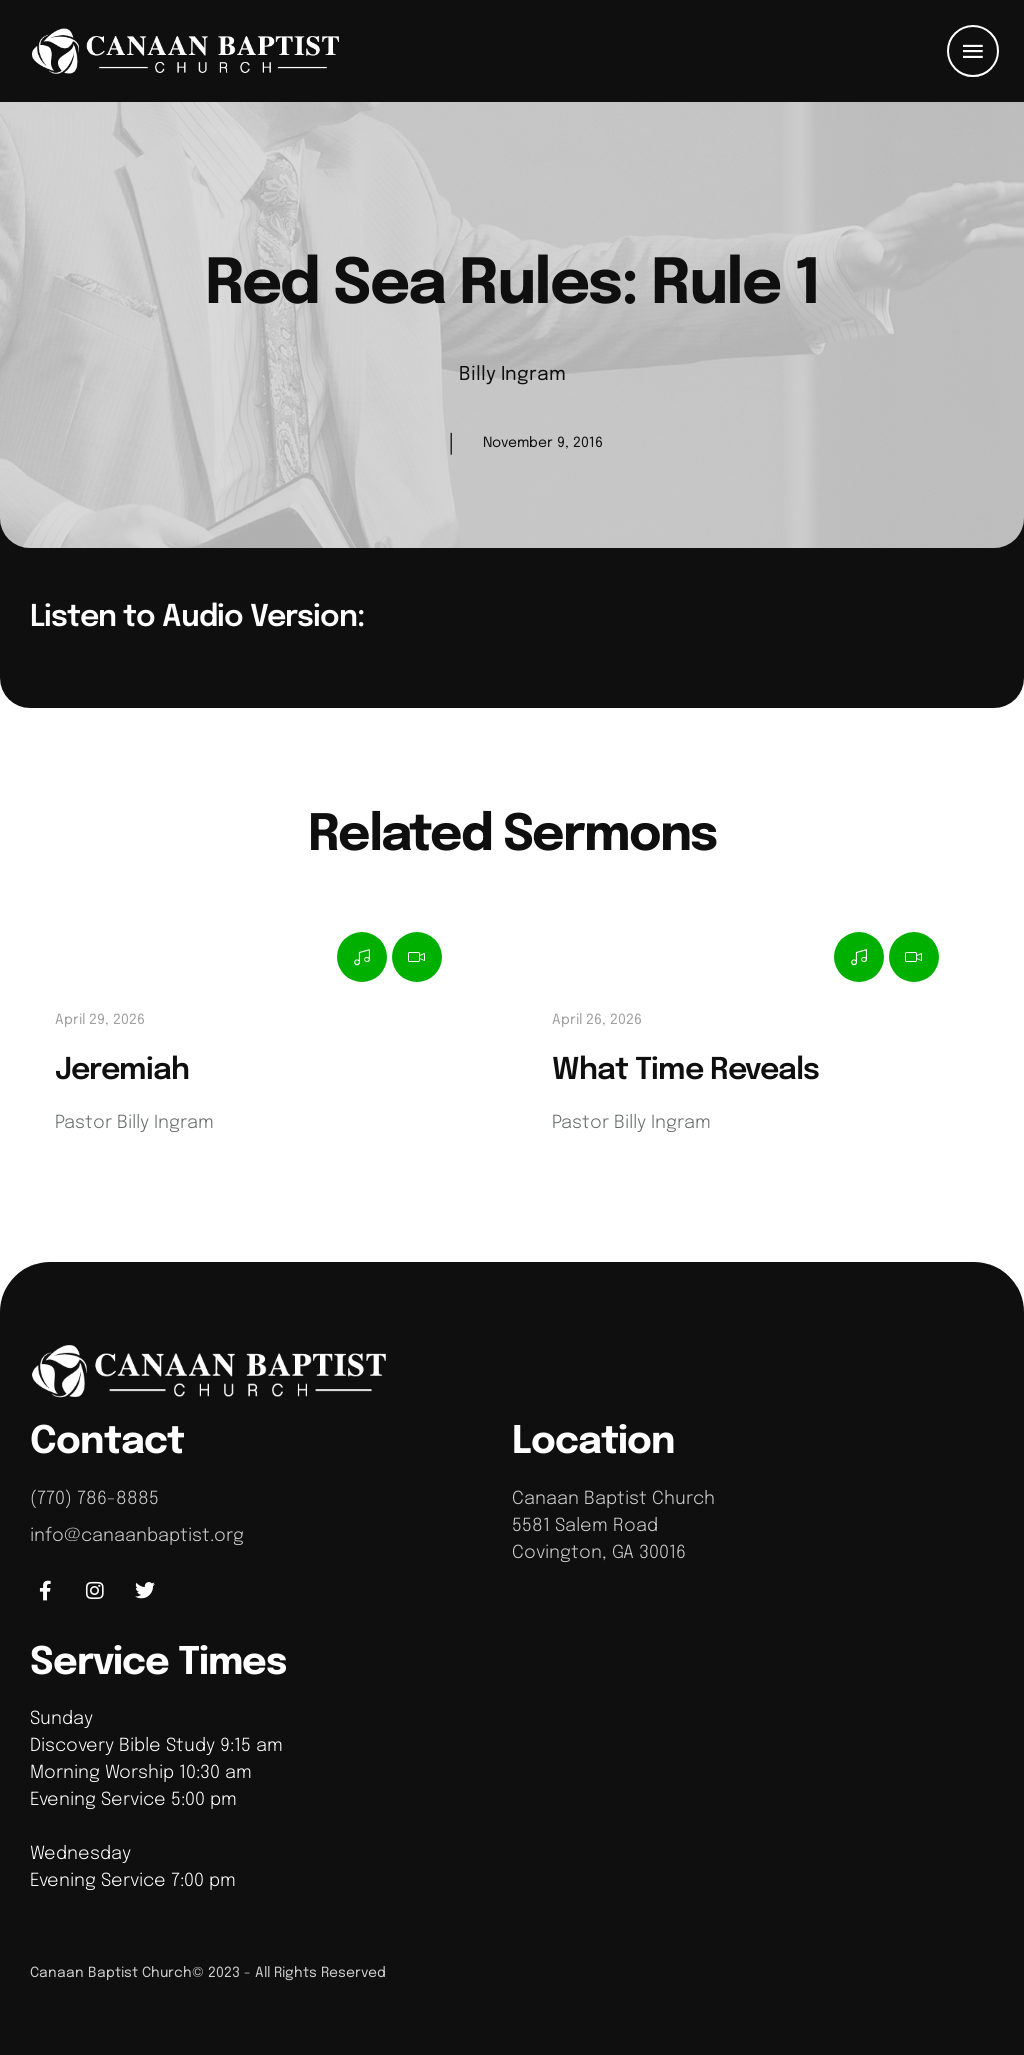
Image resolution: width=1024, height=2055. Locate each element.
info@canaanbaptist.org (137, 1536)
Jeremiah (122, 1070)
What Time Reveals (685, 1070)
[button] (973, 51)
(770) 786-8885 (94, 1499)
